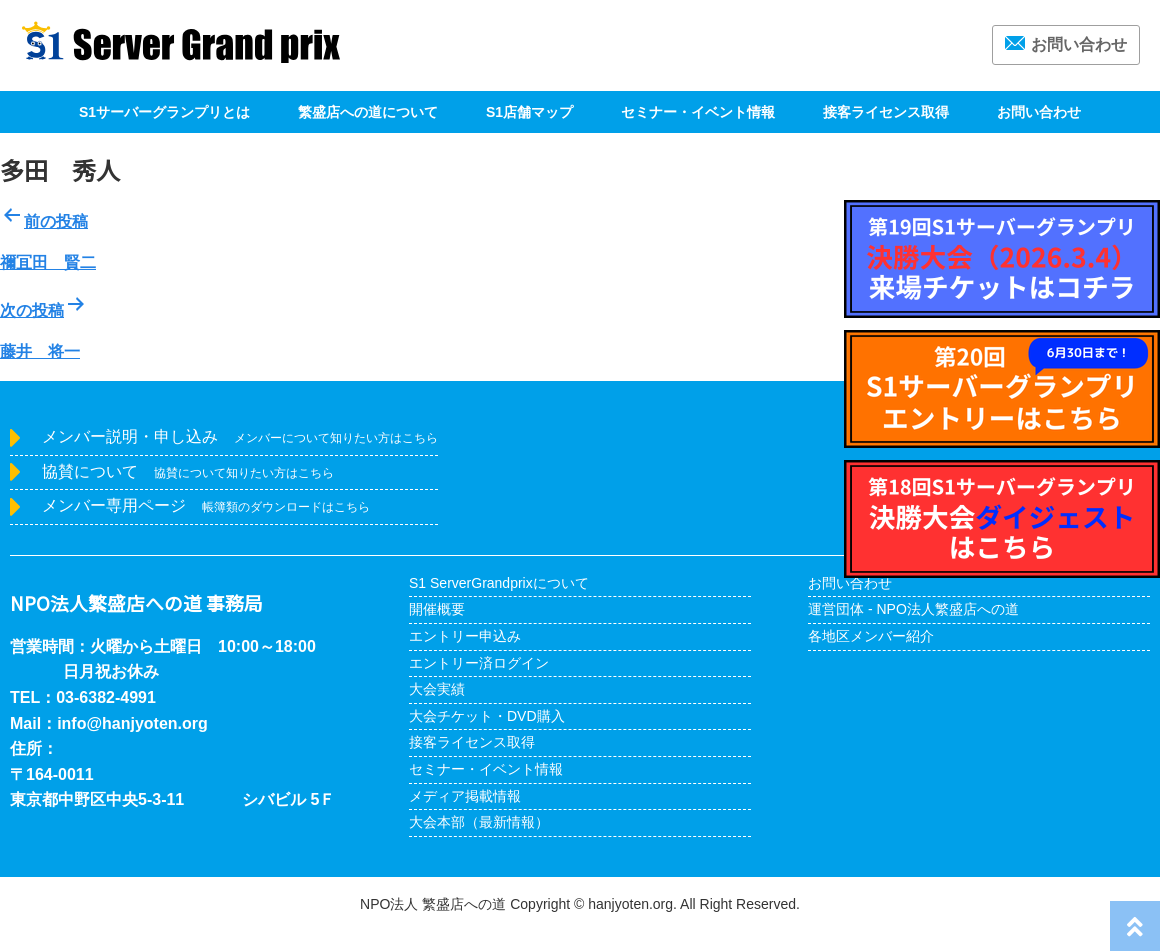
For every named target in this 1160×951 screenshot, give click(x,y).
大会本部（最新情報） (479, 822)
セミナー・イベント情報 (698, 112)
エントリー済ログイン (479, 663)
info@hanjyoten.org (132, 723)
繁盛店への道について (368, 112)
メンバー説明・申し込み (240, 436)
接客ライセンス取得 (886, 112)
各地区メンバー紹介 (871, 636)
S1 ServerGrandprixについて (499, 583)
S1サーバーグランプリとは (164, 112)
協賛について (188, 471)
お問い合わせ (1066, 44)
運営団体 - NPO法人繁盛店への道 (913, 609)
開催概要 (437, 609)
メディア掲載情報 (465, 796)
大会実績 (437, 689)
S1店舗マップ (529, 112)
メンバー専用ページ (206, 505)
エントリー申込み (465, 636)
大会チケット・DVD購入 (487, 716)
